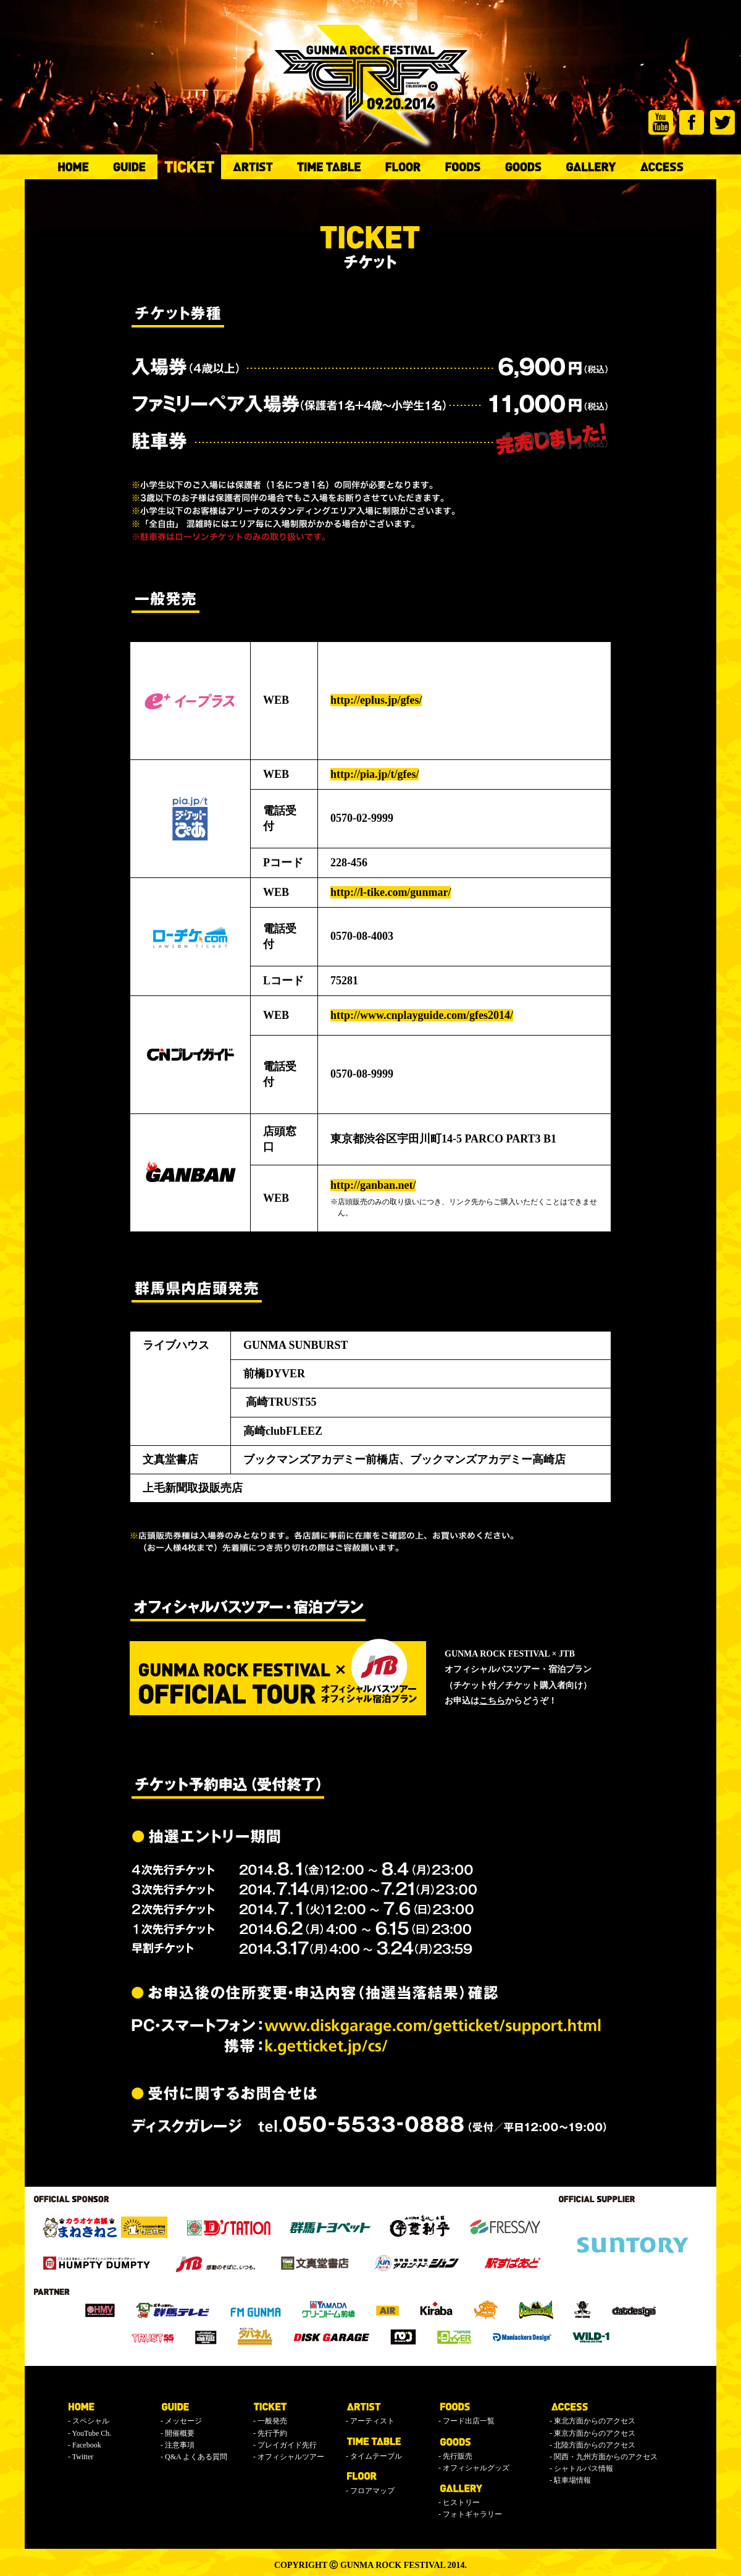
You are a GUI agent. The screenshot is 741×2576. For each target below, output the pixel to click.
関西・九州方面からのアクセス (606, 2456)
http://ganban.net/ (373, 1185)
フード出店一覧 (469, 2421)
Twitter (82, 2456)
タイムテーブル (376, 2456)
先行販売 (457, 2456)
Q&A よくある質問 (196, 2456)
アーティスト (372, 2421)
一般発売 (272, 2421)
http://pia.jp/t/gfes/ (374, 774)
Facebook (86, 2445)
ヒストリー (461, 2502)
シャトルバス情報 (583, 2468)
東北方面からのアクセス (594, 2421)
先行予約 (272, 2433)
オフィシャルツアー (290, 2456)
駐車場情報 (572, 2480)
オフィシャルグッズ (476, 2468)
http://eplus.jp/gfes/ (376, 700)
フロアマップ (372, 2490)
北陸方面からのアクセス (594, 2445)
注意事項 (180, 2445)
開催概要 (180, 2433)
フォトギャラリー (472, 2514)
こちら (492, 1700)
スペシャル (90, 2421)
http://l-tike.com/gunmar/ (390, 892)
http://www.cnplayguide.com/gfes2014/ (421, 1015)
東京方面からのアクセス (594, 2433)
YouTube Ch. (92, 2433)
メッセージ (183, 2421)
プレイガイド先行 (287, 2445)
